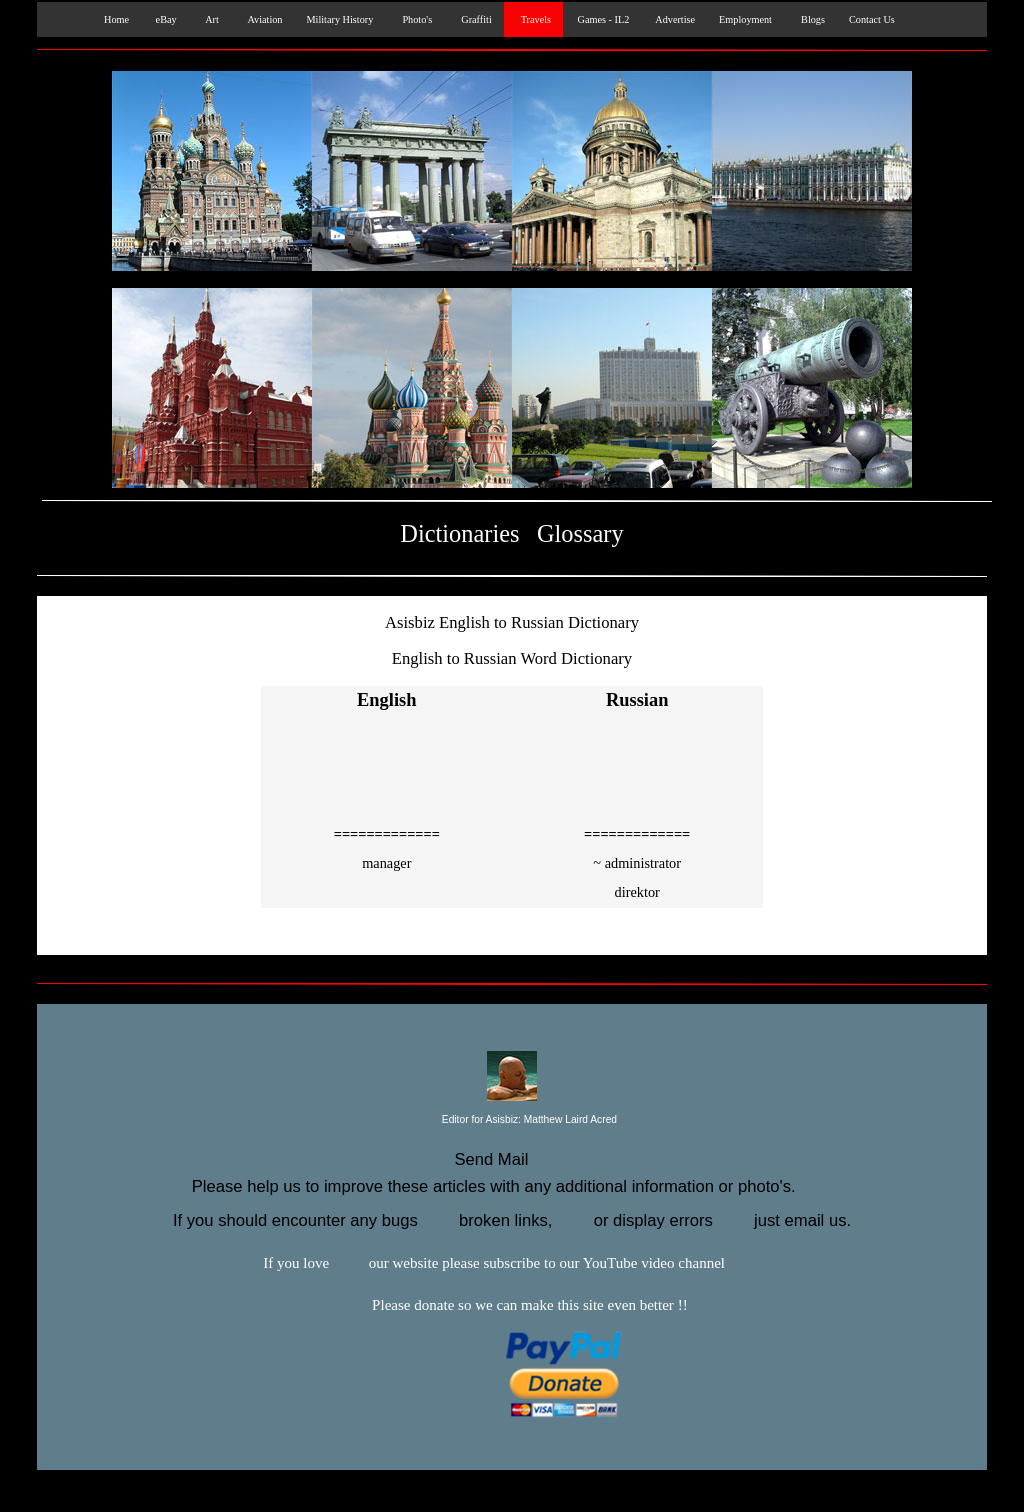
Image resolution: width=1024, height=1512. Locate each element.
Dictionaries (459, 533)
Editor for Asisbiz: (512, 1120)
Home (112, 19)
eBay (165, 19)
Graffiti (474, 19)
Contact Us (872, 19)
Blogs (810, 19)
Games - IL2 (602, 19)
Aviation (263, 19)
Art (210, 19)
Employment (745, 19)
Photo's (414, 19)
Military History (339, 19)
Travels (533, 19)
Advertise (674, 19)
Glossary (580, 533)
